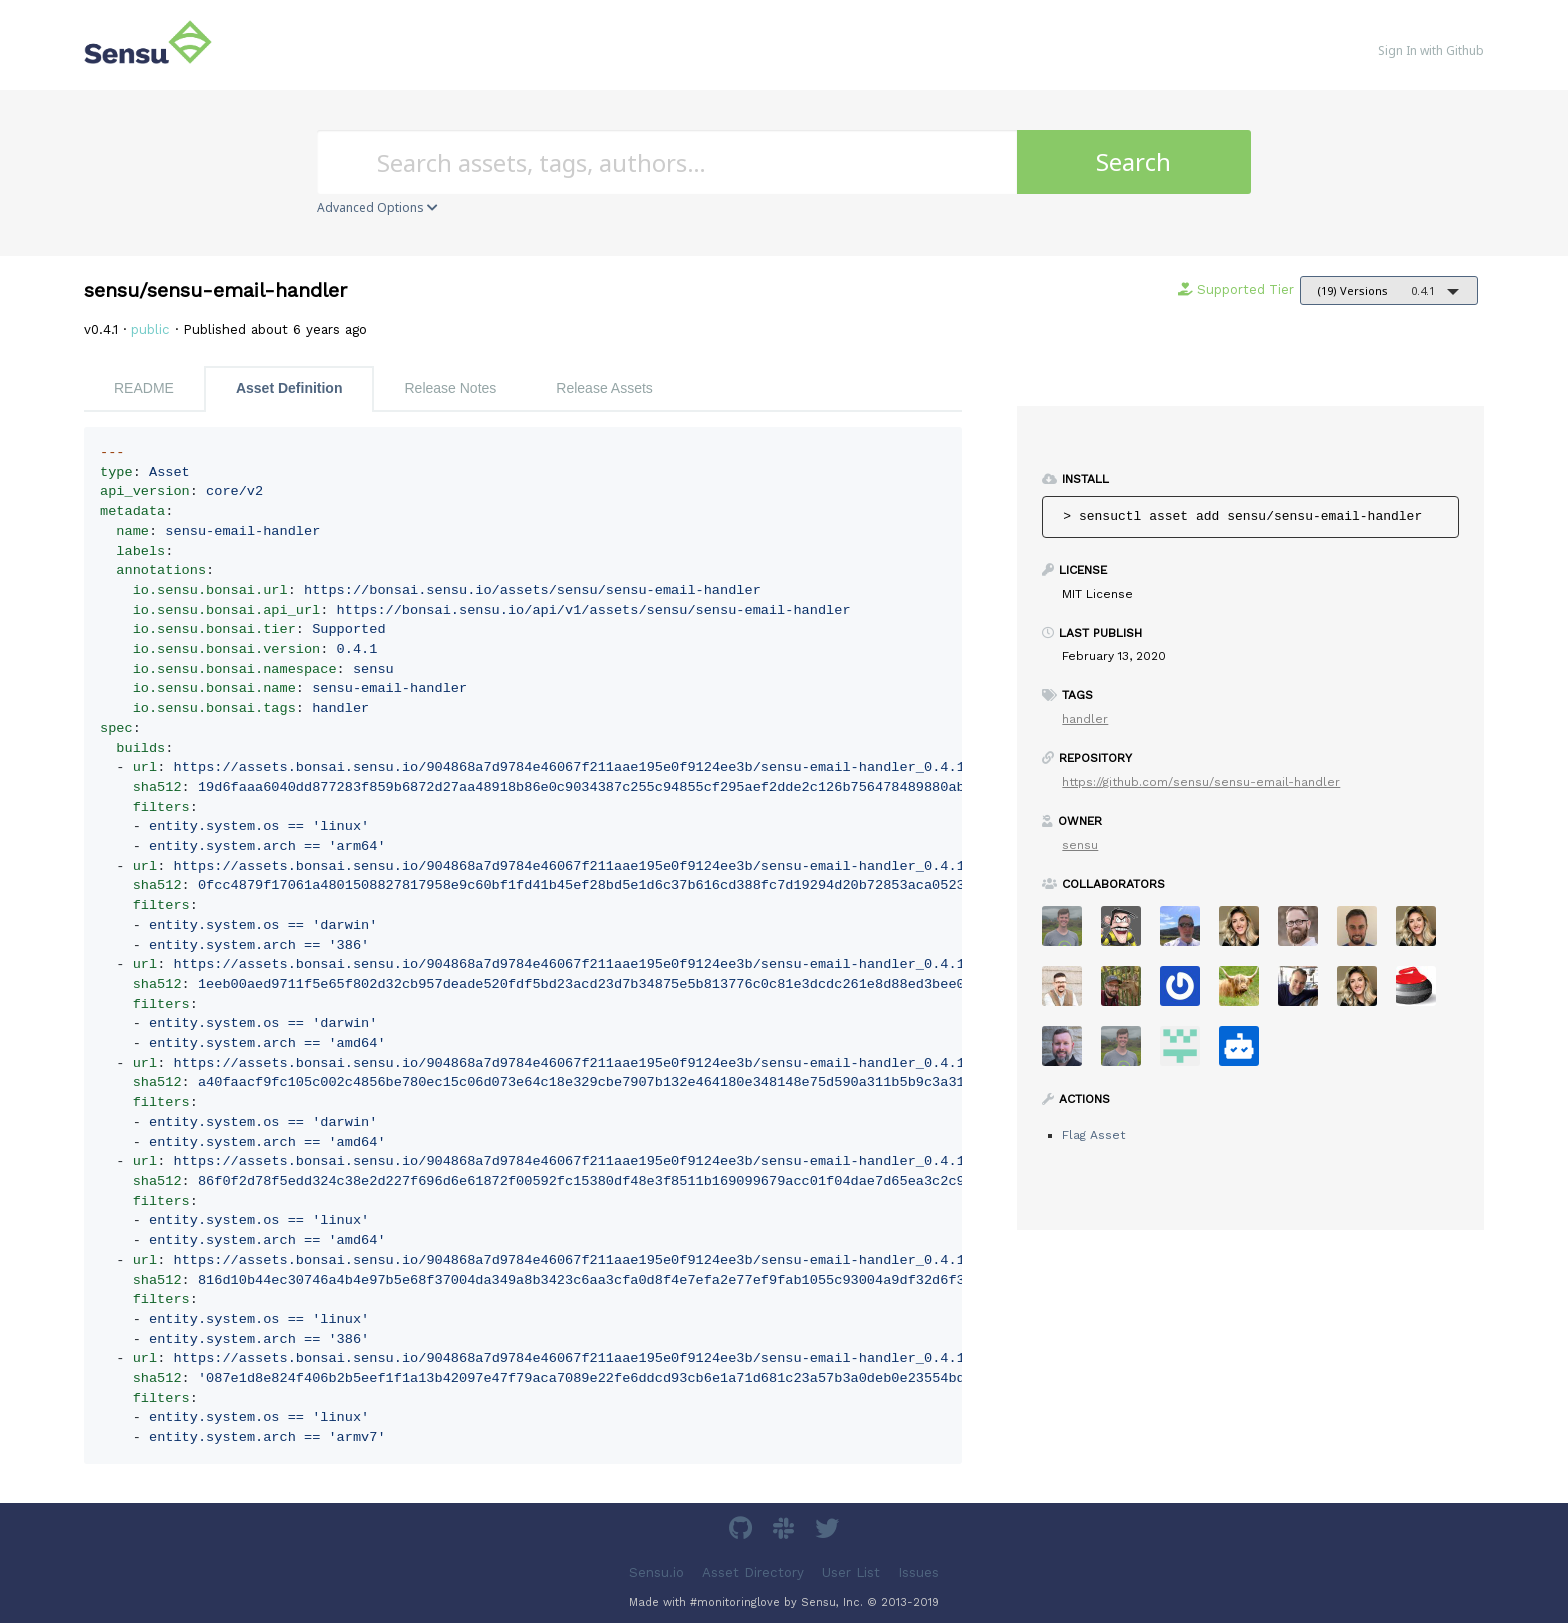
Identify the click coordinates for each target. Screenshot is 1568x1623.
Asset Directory (753, 1571)
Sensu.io (656, 1571)
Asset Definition (289, 388)
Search (1133, 161)
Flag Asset (1093, 1135)
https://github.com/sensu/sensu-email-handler (1201, 782)
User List (851, 1571)
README (144, 388)
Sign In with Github (1431, 50)
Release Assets (604, 388)
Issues (918, 1571)
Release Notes (450, 388)
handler (1085, 719)
